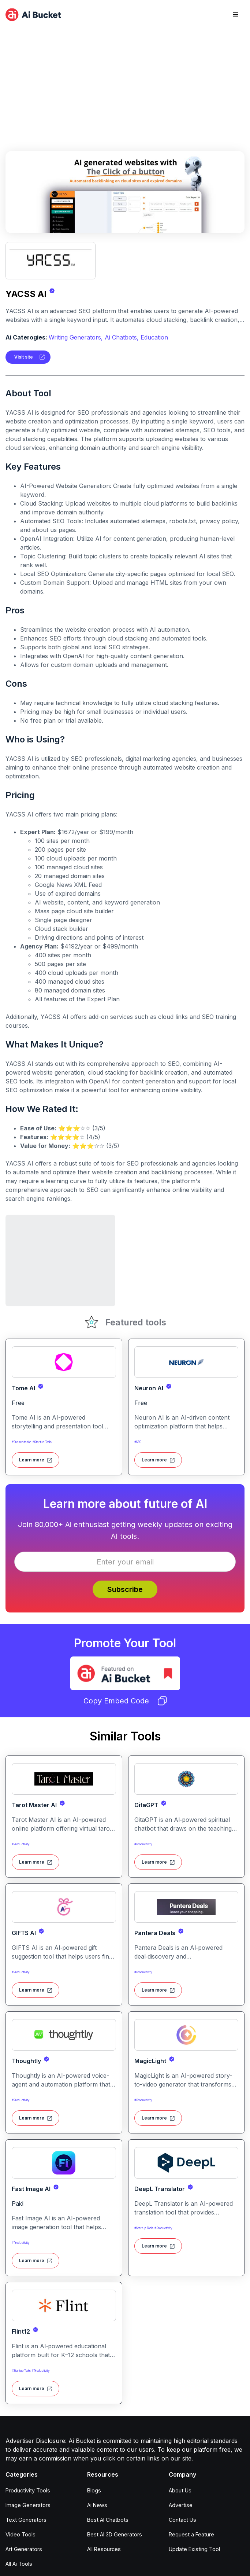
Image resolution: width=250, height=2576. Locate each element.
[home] (33, 14)
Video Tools (20, 2534)
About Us (180, 2490)
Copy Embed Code (125, 1701)
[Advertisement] (125, 84)
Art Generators (23, 2549)
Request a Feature (191, 2534)
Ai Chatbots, (122, 337)
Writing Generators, (76, 337)
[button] (236, 14)
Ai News (97, 2505)
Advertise (181, 2505)
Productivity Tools (27, 2490)
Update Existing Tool (194, 2549)
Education (154, 337)
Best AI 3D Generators (114, 2534)
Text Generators (25, 2520)
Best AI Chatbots (107, 2520)
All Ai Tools (18, 2564)
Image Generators (28, 2505)
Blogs (94, 2490)
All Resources (104, 2549)
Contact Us (182, 2520)
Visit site (23, 357)
